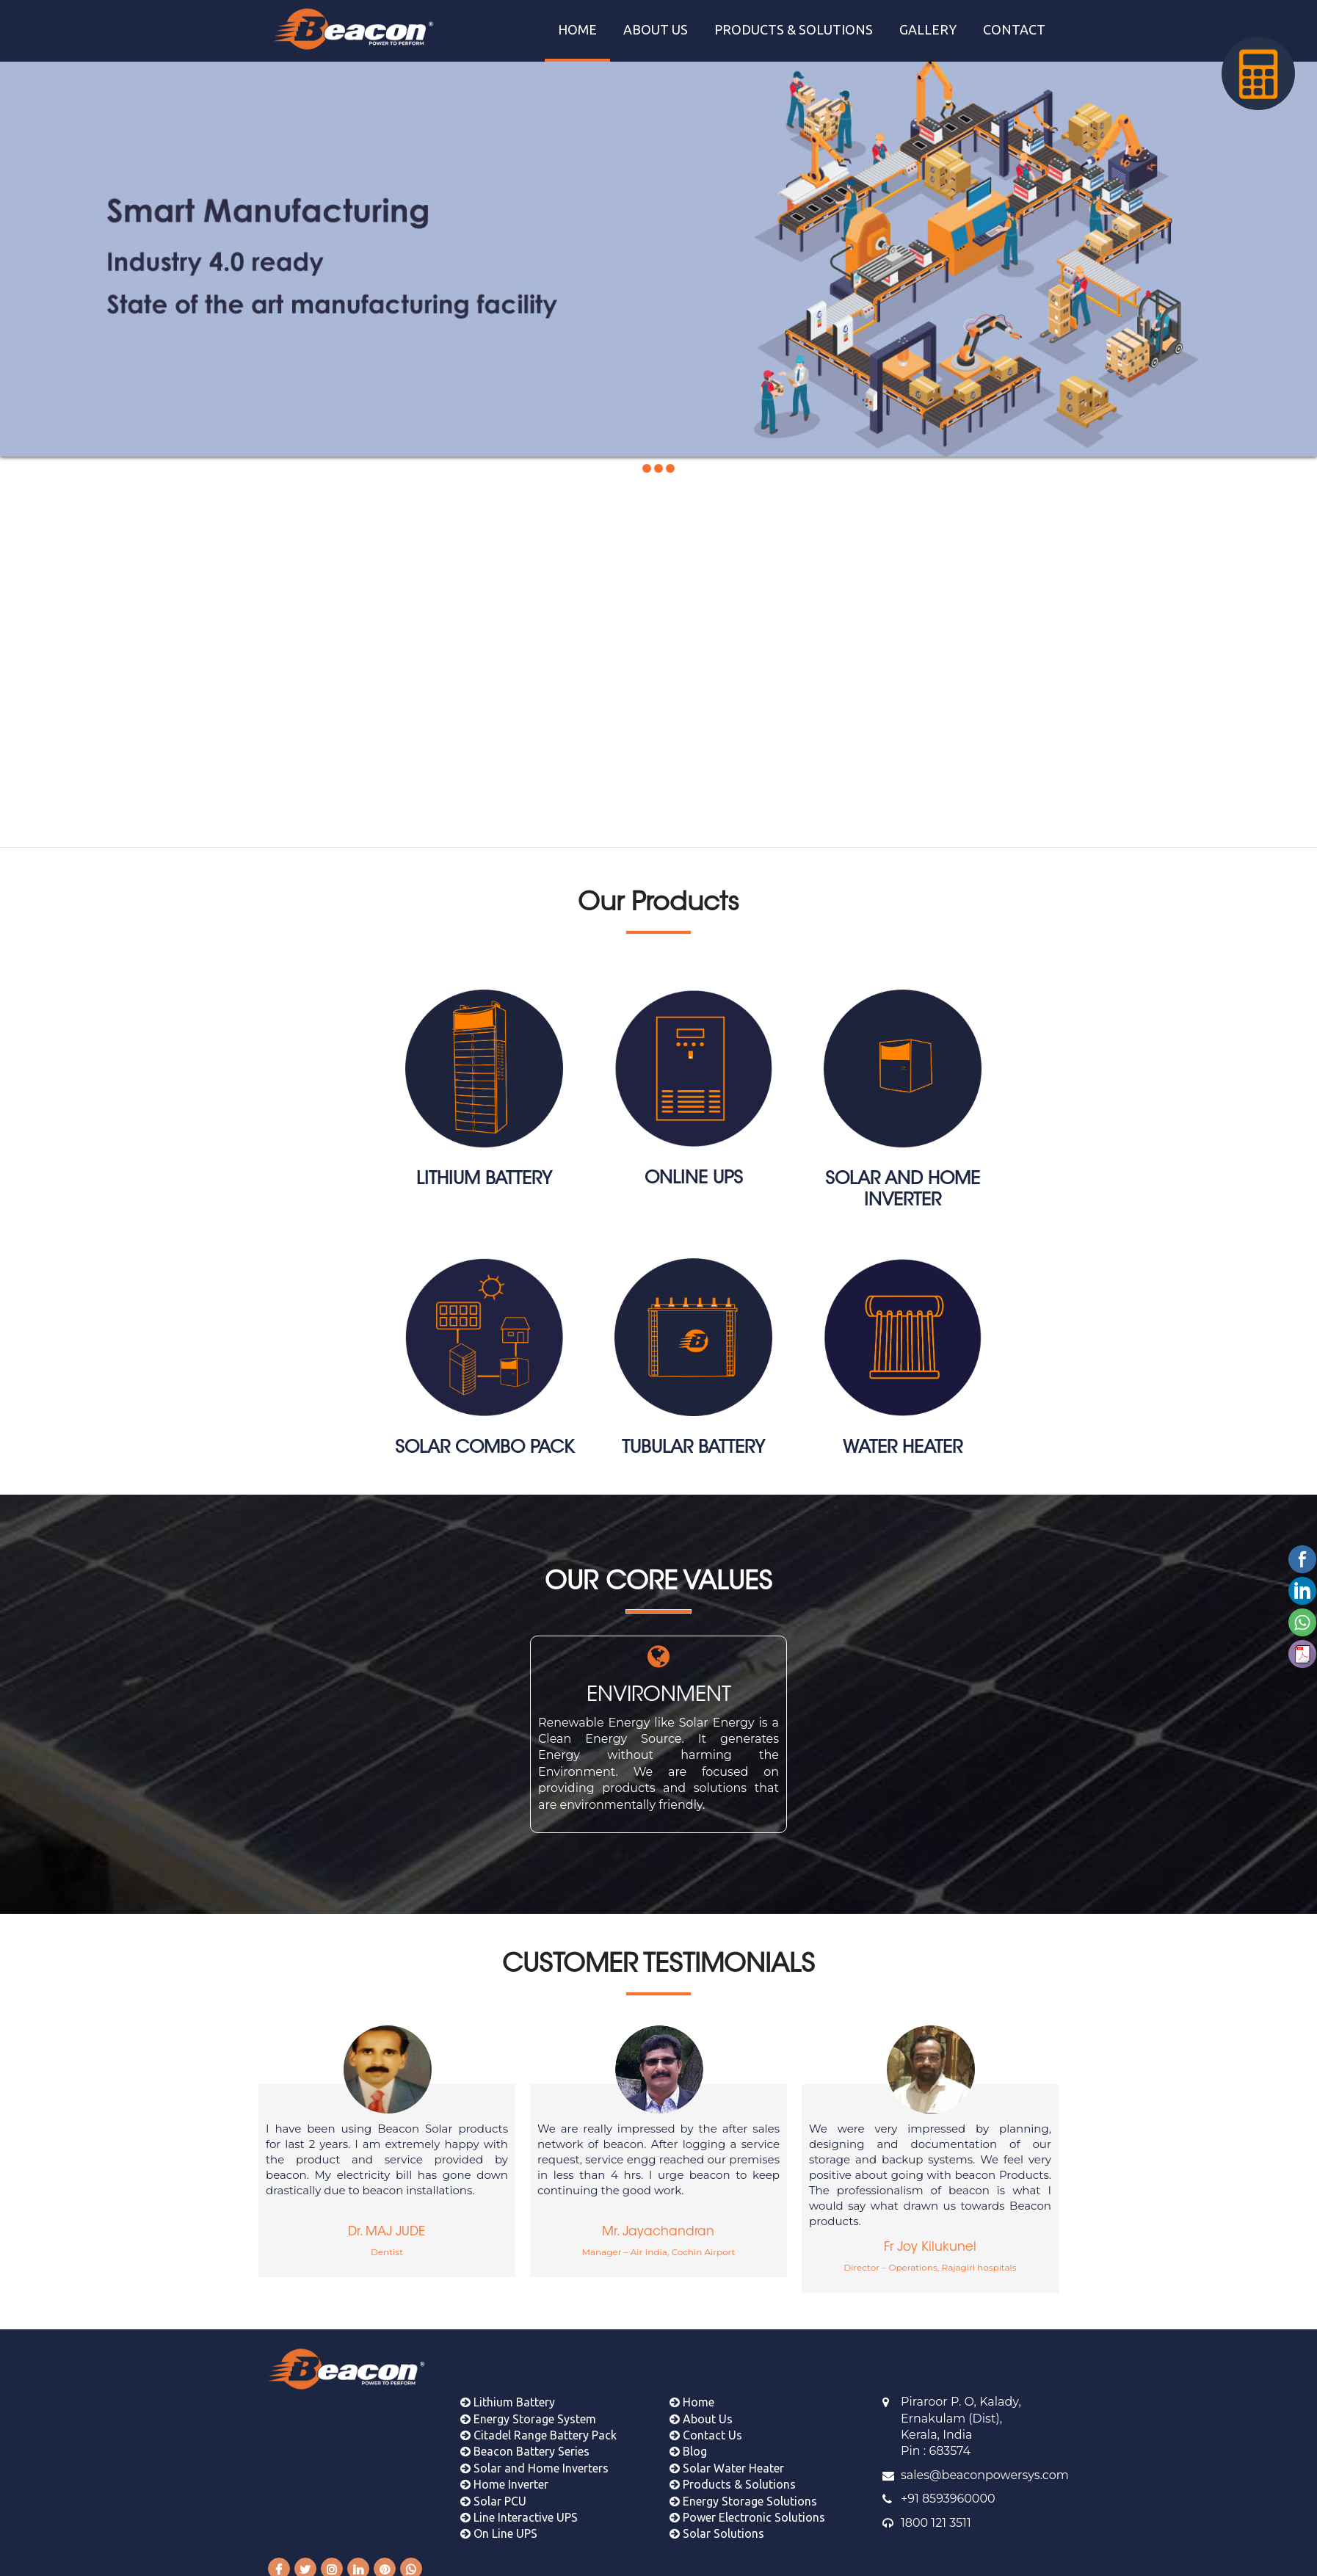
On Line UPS (498, 2526)
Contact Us (706, 2427)
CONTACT (1014, 29)
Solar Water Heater (727, 2460)
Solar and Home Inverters (534, 2460)
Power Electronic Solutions (747, 2510)
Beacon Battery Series (524, 2443)
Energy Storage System (528, 2410)
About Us (701, 2410)
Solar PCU (493, 2493)
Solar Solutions (717, 2526)
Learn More (579, 782)
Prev (22, 249)
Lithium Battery (507, 2394)
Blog (688, 2443)
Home (692, 2394)
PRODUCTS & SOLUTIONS (793, 29)
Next (1295, 249)
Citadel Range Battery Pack (538, 2427)
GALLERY (928, 29)
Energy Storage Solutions (743, 2493)
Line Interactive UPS (519, 2510)
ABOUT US (655, 29)
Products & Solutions (733, 2477)
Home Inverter (504, 2477)
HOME (577, 29)
